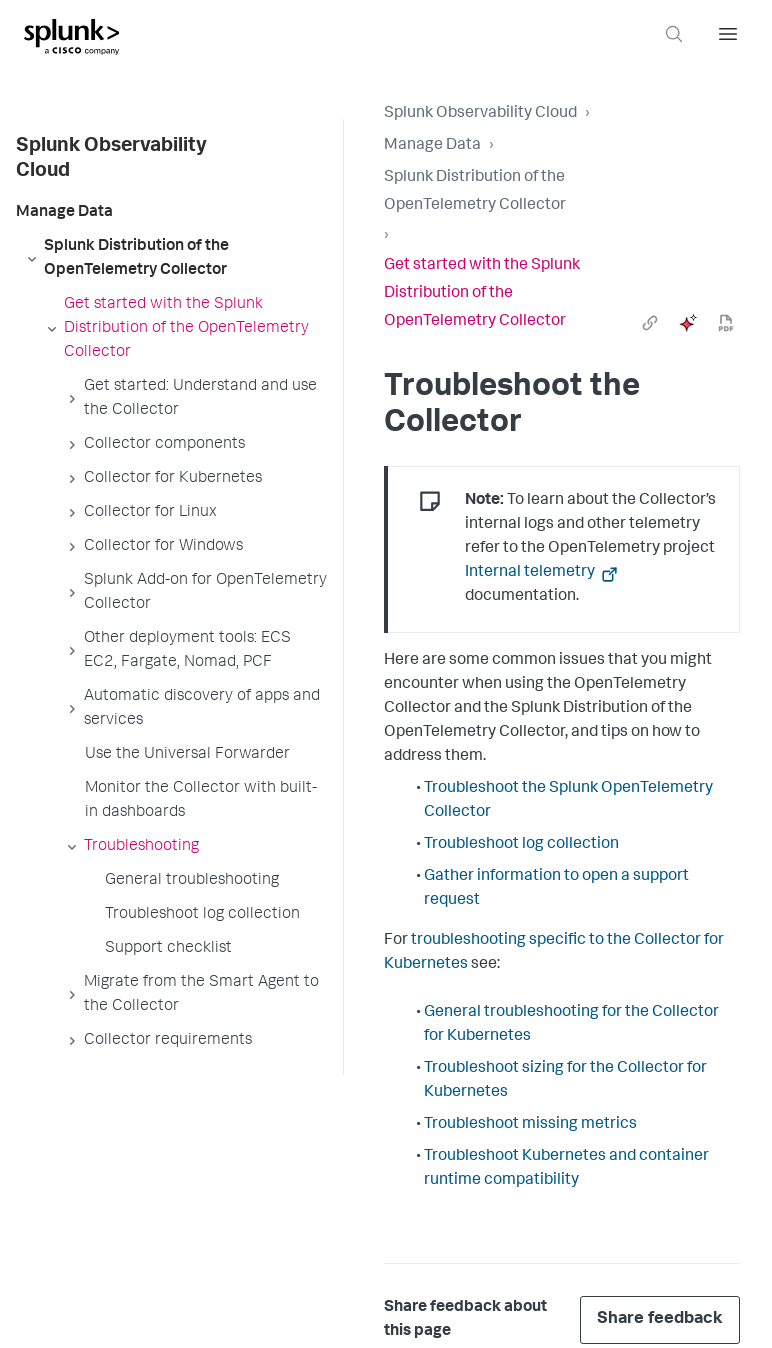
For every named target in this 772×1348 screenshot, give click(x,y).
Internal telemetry (531, 573)
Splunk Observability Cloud (480, 114)
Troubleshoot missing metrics (530, 1125)
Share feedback (660, 1319)
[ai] (688, 323)
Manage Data (432, 146)
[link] (650, 323)
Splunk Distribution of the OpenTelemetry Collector (475, 192)
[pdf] (726, 323)
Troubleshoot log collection (521, 845)
